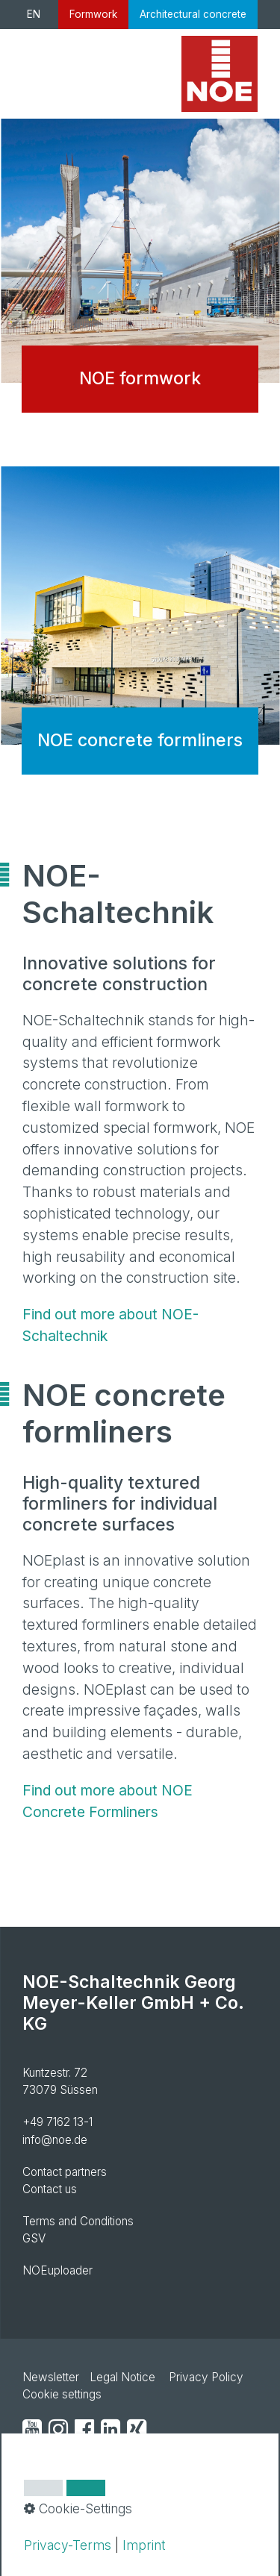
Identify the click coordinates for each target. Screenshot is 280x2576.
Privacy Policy (206, 2377)
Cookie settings (62, 2394)
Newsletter (50, 2377)
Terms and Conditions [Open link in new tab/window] (78, 2221)
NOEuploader (57, 2270)
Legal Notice (122, 2377)
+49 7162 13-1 (57, 2122)
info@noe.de (54, 2140)
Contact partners (64, 2172)
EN (33, 14)
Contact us (49, 2189)
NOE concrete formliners (140, 639)
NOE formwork (140, 277)
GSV (34, 2238)
